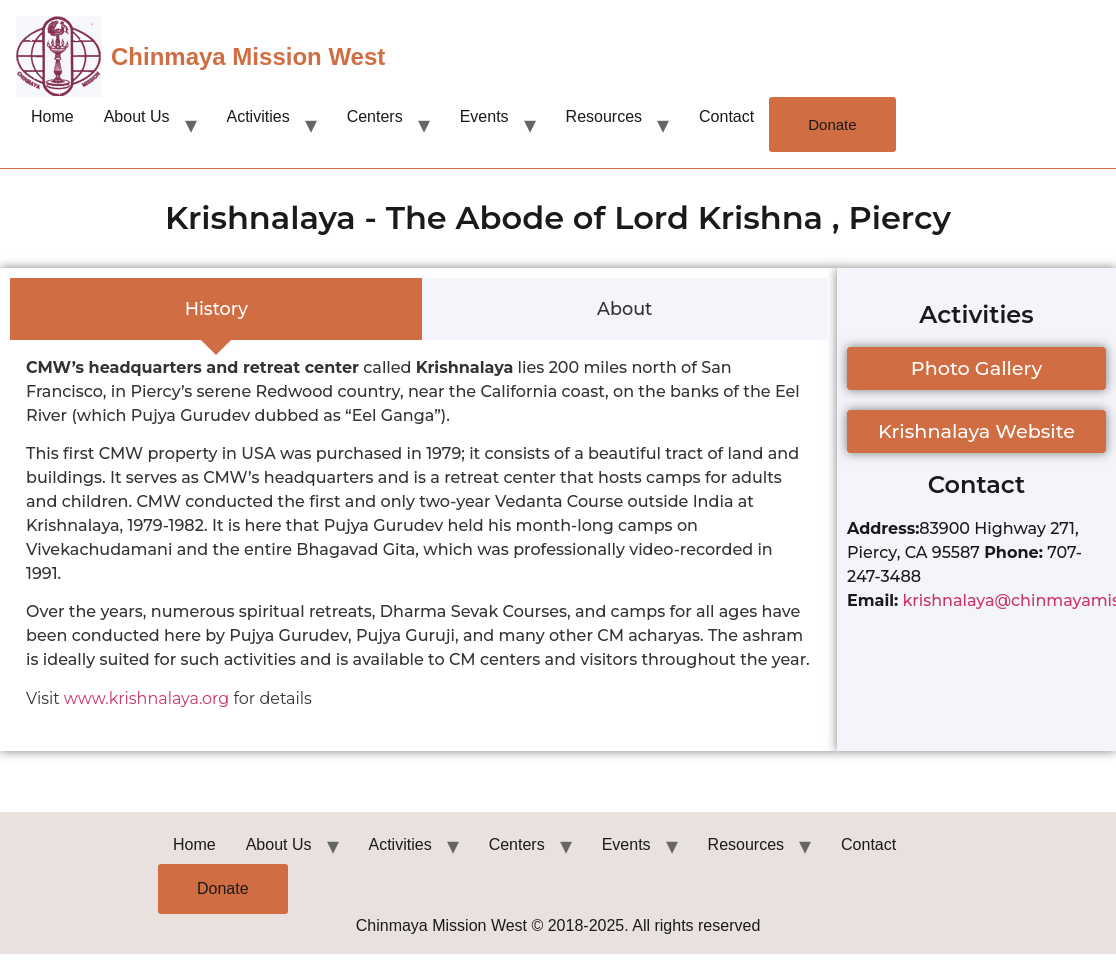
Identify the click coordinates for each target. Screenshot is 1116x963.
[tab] (216, 309)
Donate (832, 124)
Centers (375, 116)
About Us (137, 116)
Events (484, 116)
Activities (258, 116)
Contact (726, 116)
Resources (604, 116)
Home (52, 116)
